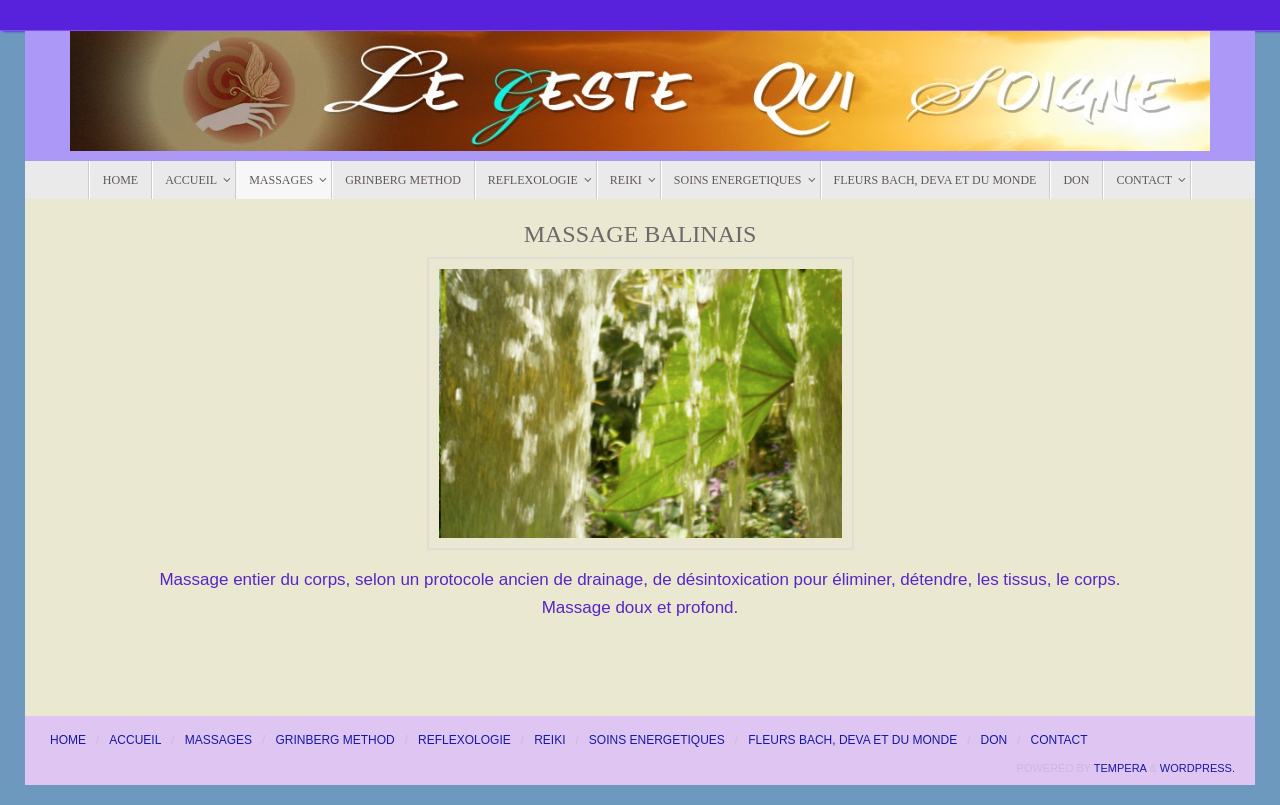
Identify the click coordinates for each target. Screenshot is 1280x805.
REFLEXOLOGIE (464, 740)
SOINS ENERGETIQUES (657, 740)
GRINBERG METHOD (334, 740)
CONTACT (1059, 740)
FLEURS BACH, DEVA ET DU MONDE (852, 740)
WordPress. (1197, 768)
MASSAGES (218, 740)
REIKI (549, 740)
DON (993, 740)
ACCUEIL (135, 740)
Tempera (1120, 768)
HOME (68, 740)
